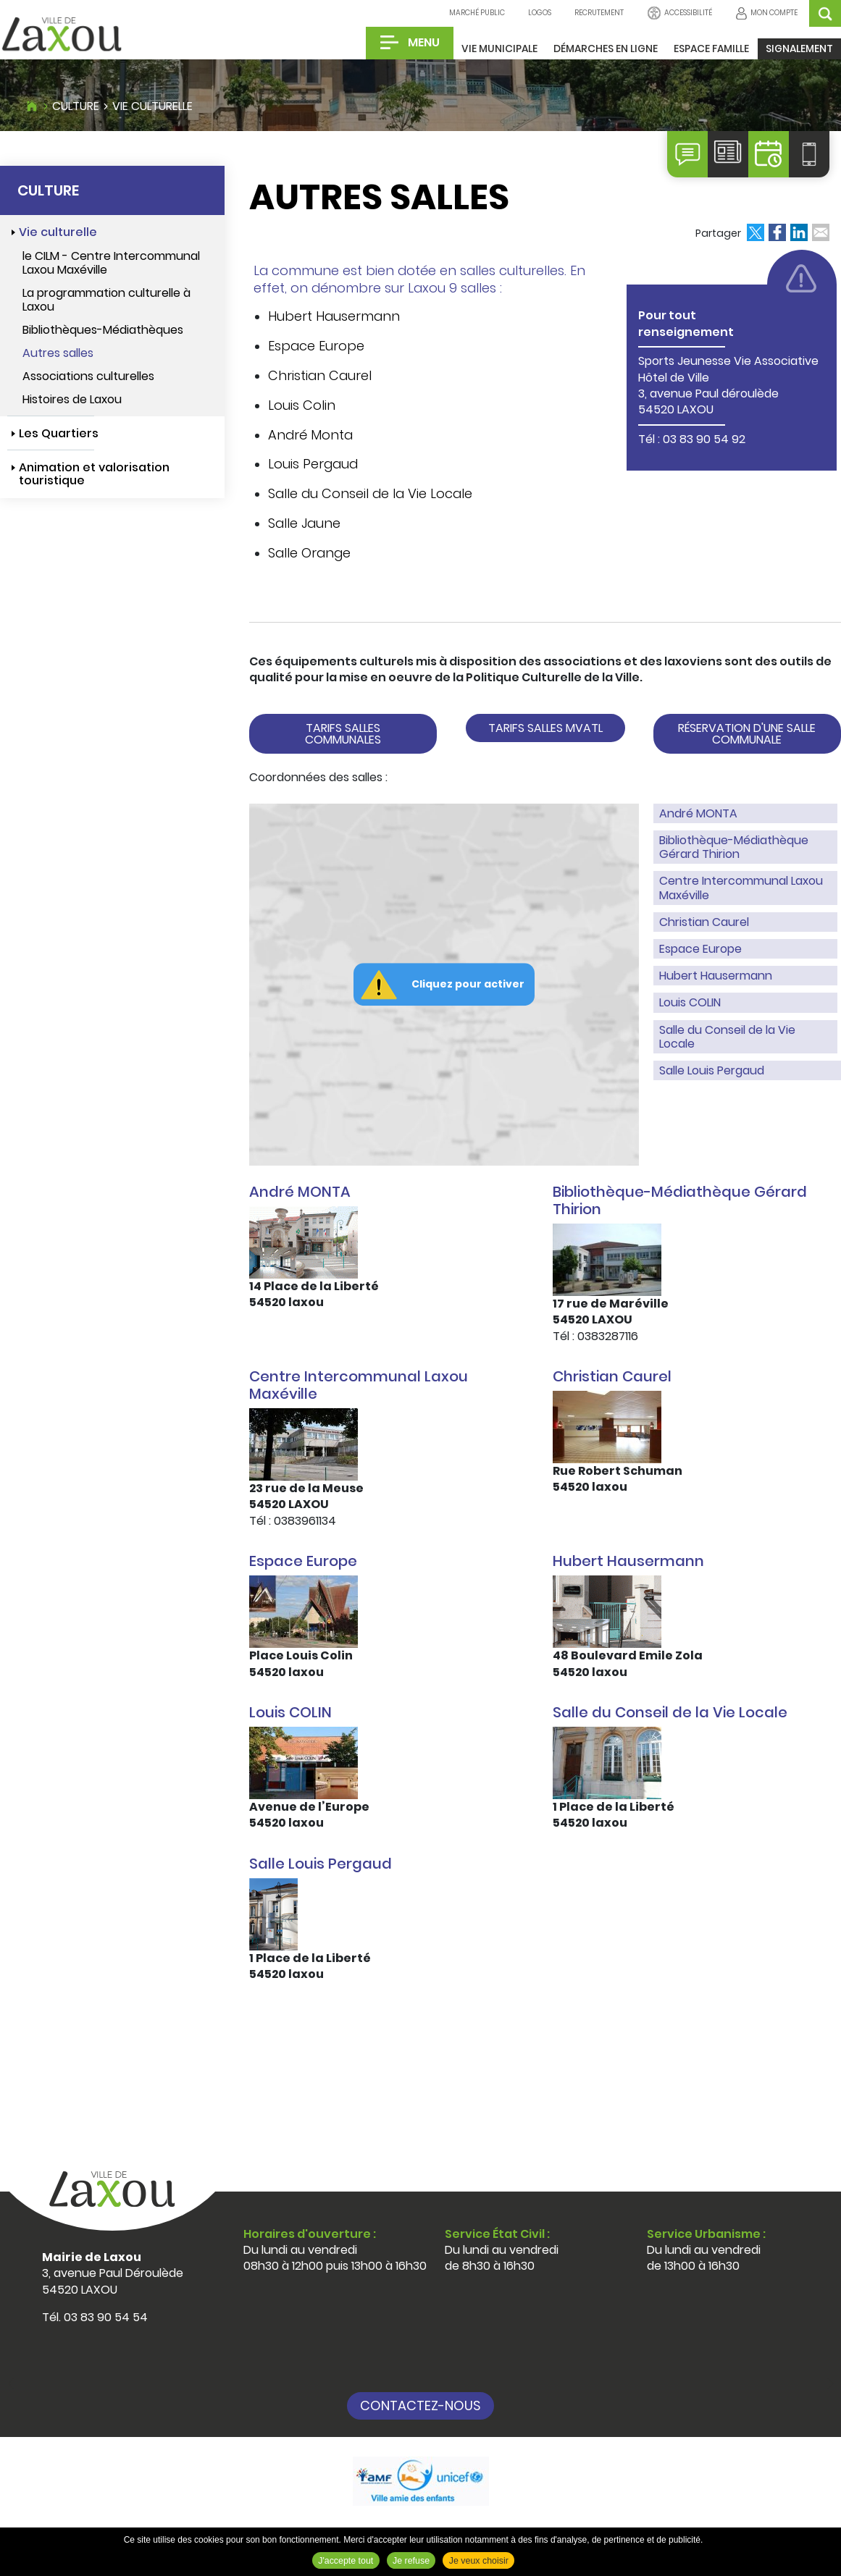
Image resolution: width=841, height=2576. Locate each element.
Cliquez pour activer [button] (467, 984)
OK (825, 13)
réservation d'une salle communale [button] (747, 734)
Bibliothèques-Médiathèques (102, 329)
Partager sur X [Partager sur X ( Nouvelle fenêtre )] (755, 232)
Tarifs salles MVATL (545, 728)
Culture (75, 106)
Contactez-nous (420, 2405)
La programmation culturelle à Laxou (106, 300)
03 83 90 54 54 (106, 2317)
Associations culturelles (88, 376)
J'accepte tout (345, 2561)
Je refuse (411, 2561)
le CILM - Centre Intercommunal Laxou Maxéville (111, 263)
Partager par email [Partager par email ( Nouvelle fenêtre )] (820, 232)
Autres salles (57, 353)
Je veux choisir (479, 2561)
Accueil (32, 104)
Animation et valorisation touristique (94, 474)
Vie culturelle (152, 106)
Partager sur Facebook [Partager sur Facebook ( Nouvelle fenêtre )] (777, 232)
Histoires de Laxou (72, 399)
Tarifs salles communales (343, 734)
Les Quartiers (59, 433)
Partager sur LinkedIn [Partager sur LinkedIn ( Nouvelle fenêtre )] (799, 232)
